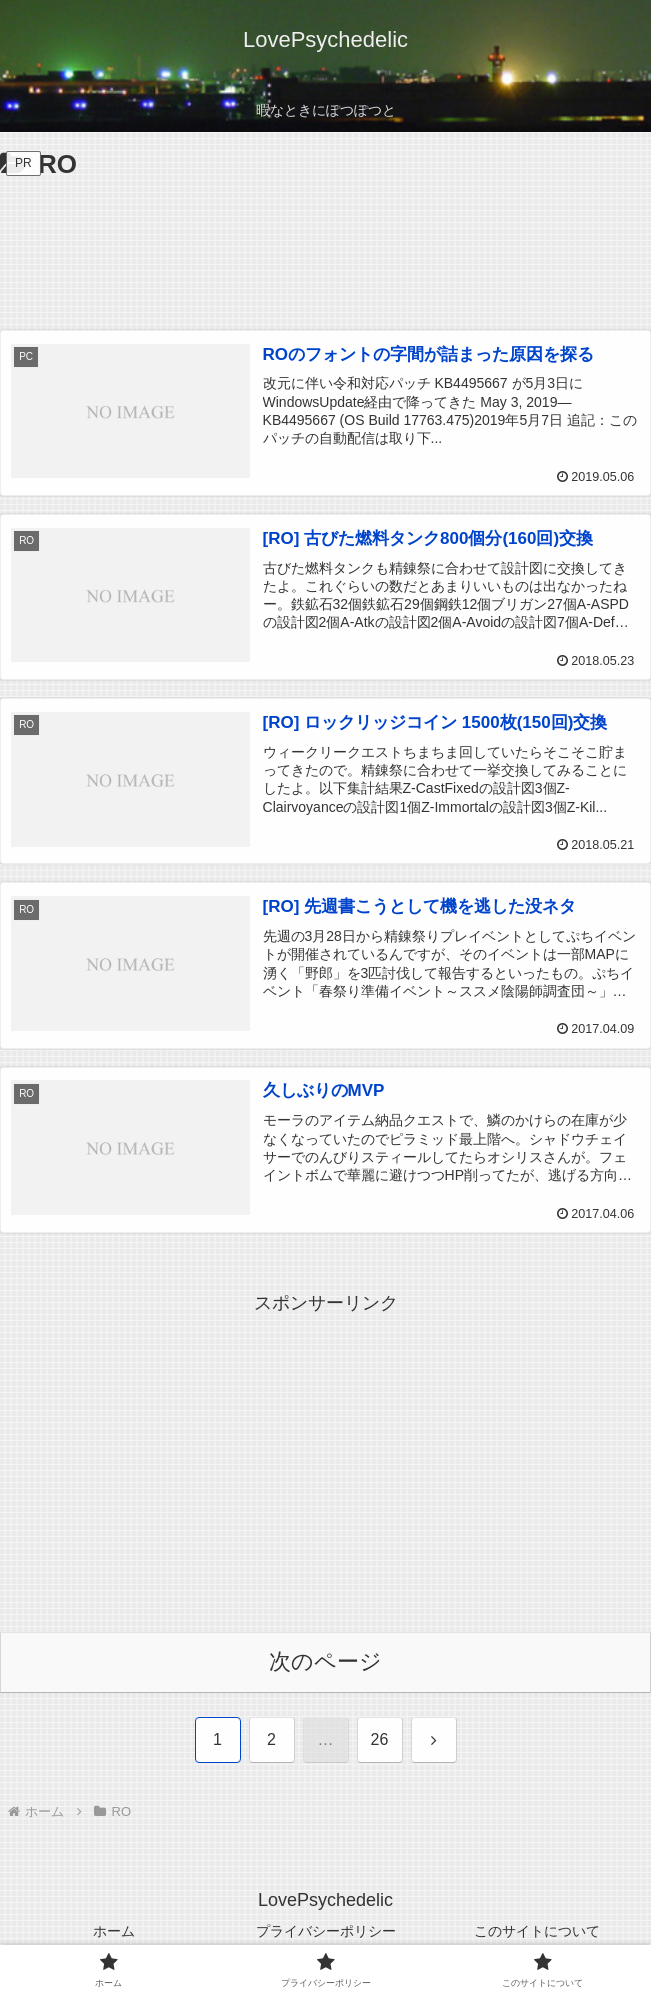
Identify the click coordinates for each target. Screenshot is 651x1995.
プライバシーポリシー (326, 1931)
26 (380, 1739)
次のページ (325, 1661)
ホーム (114, 1931)
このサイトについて (537, 1931)
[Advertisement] (325, 247)
